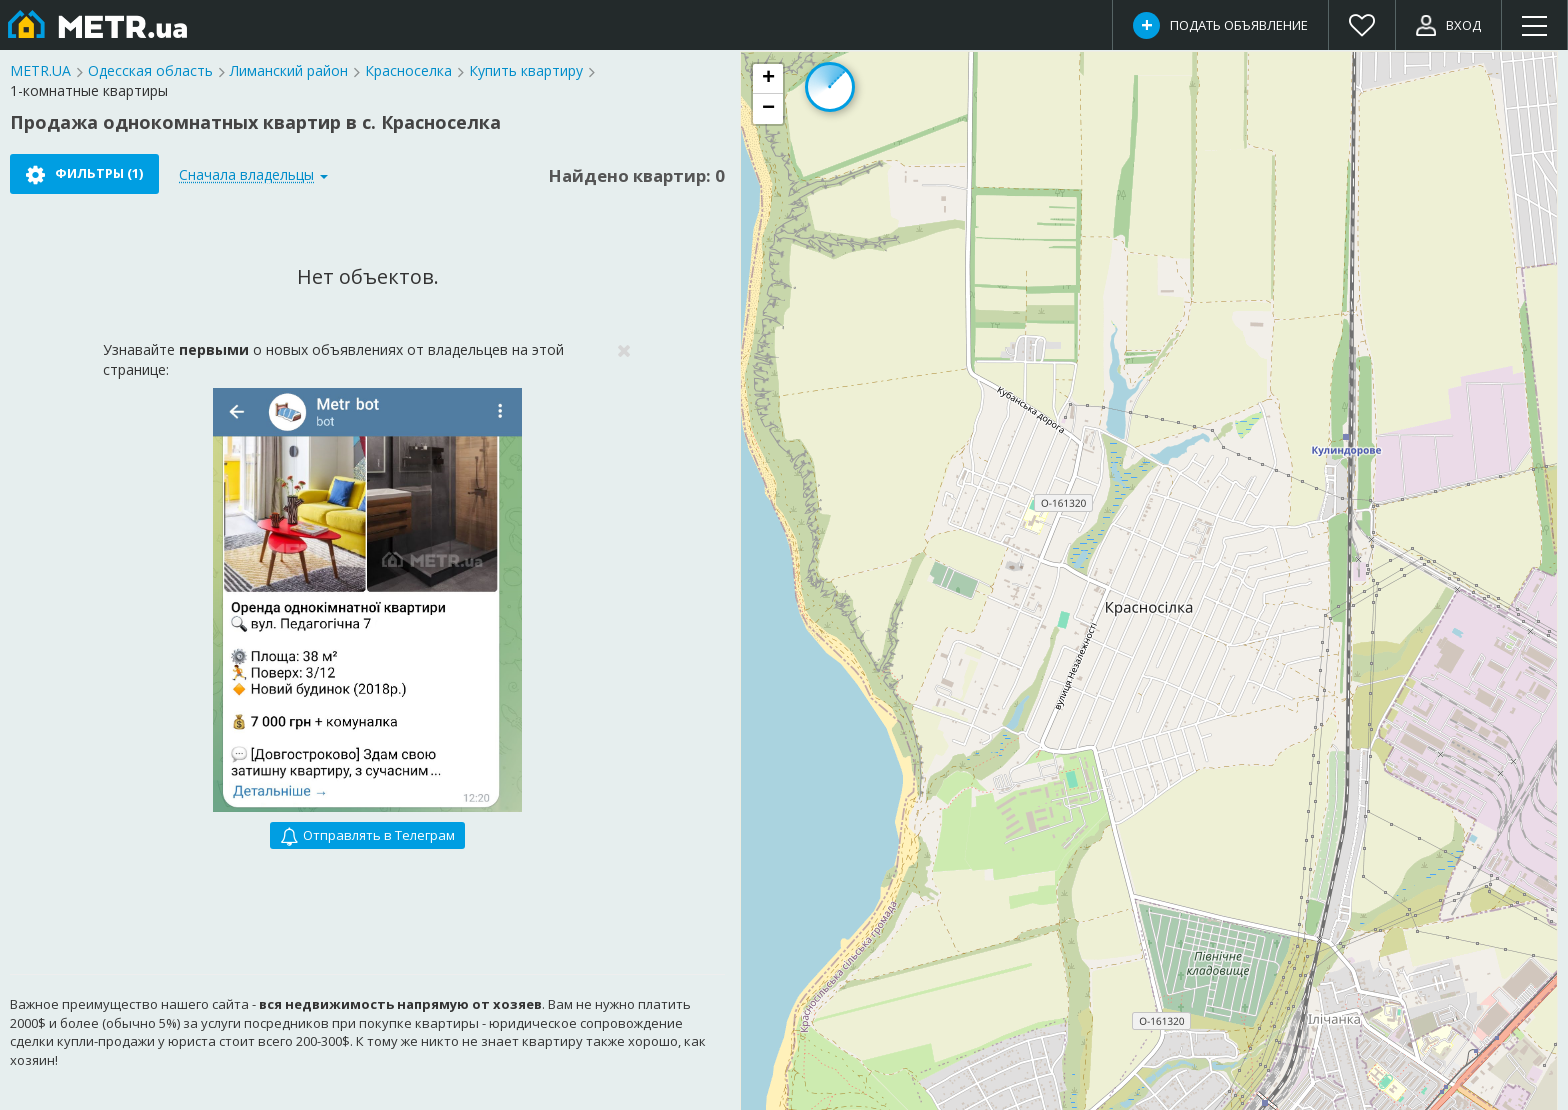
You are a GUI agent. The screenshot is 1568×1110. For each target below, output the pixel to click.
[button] (768, 79)
